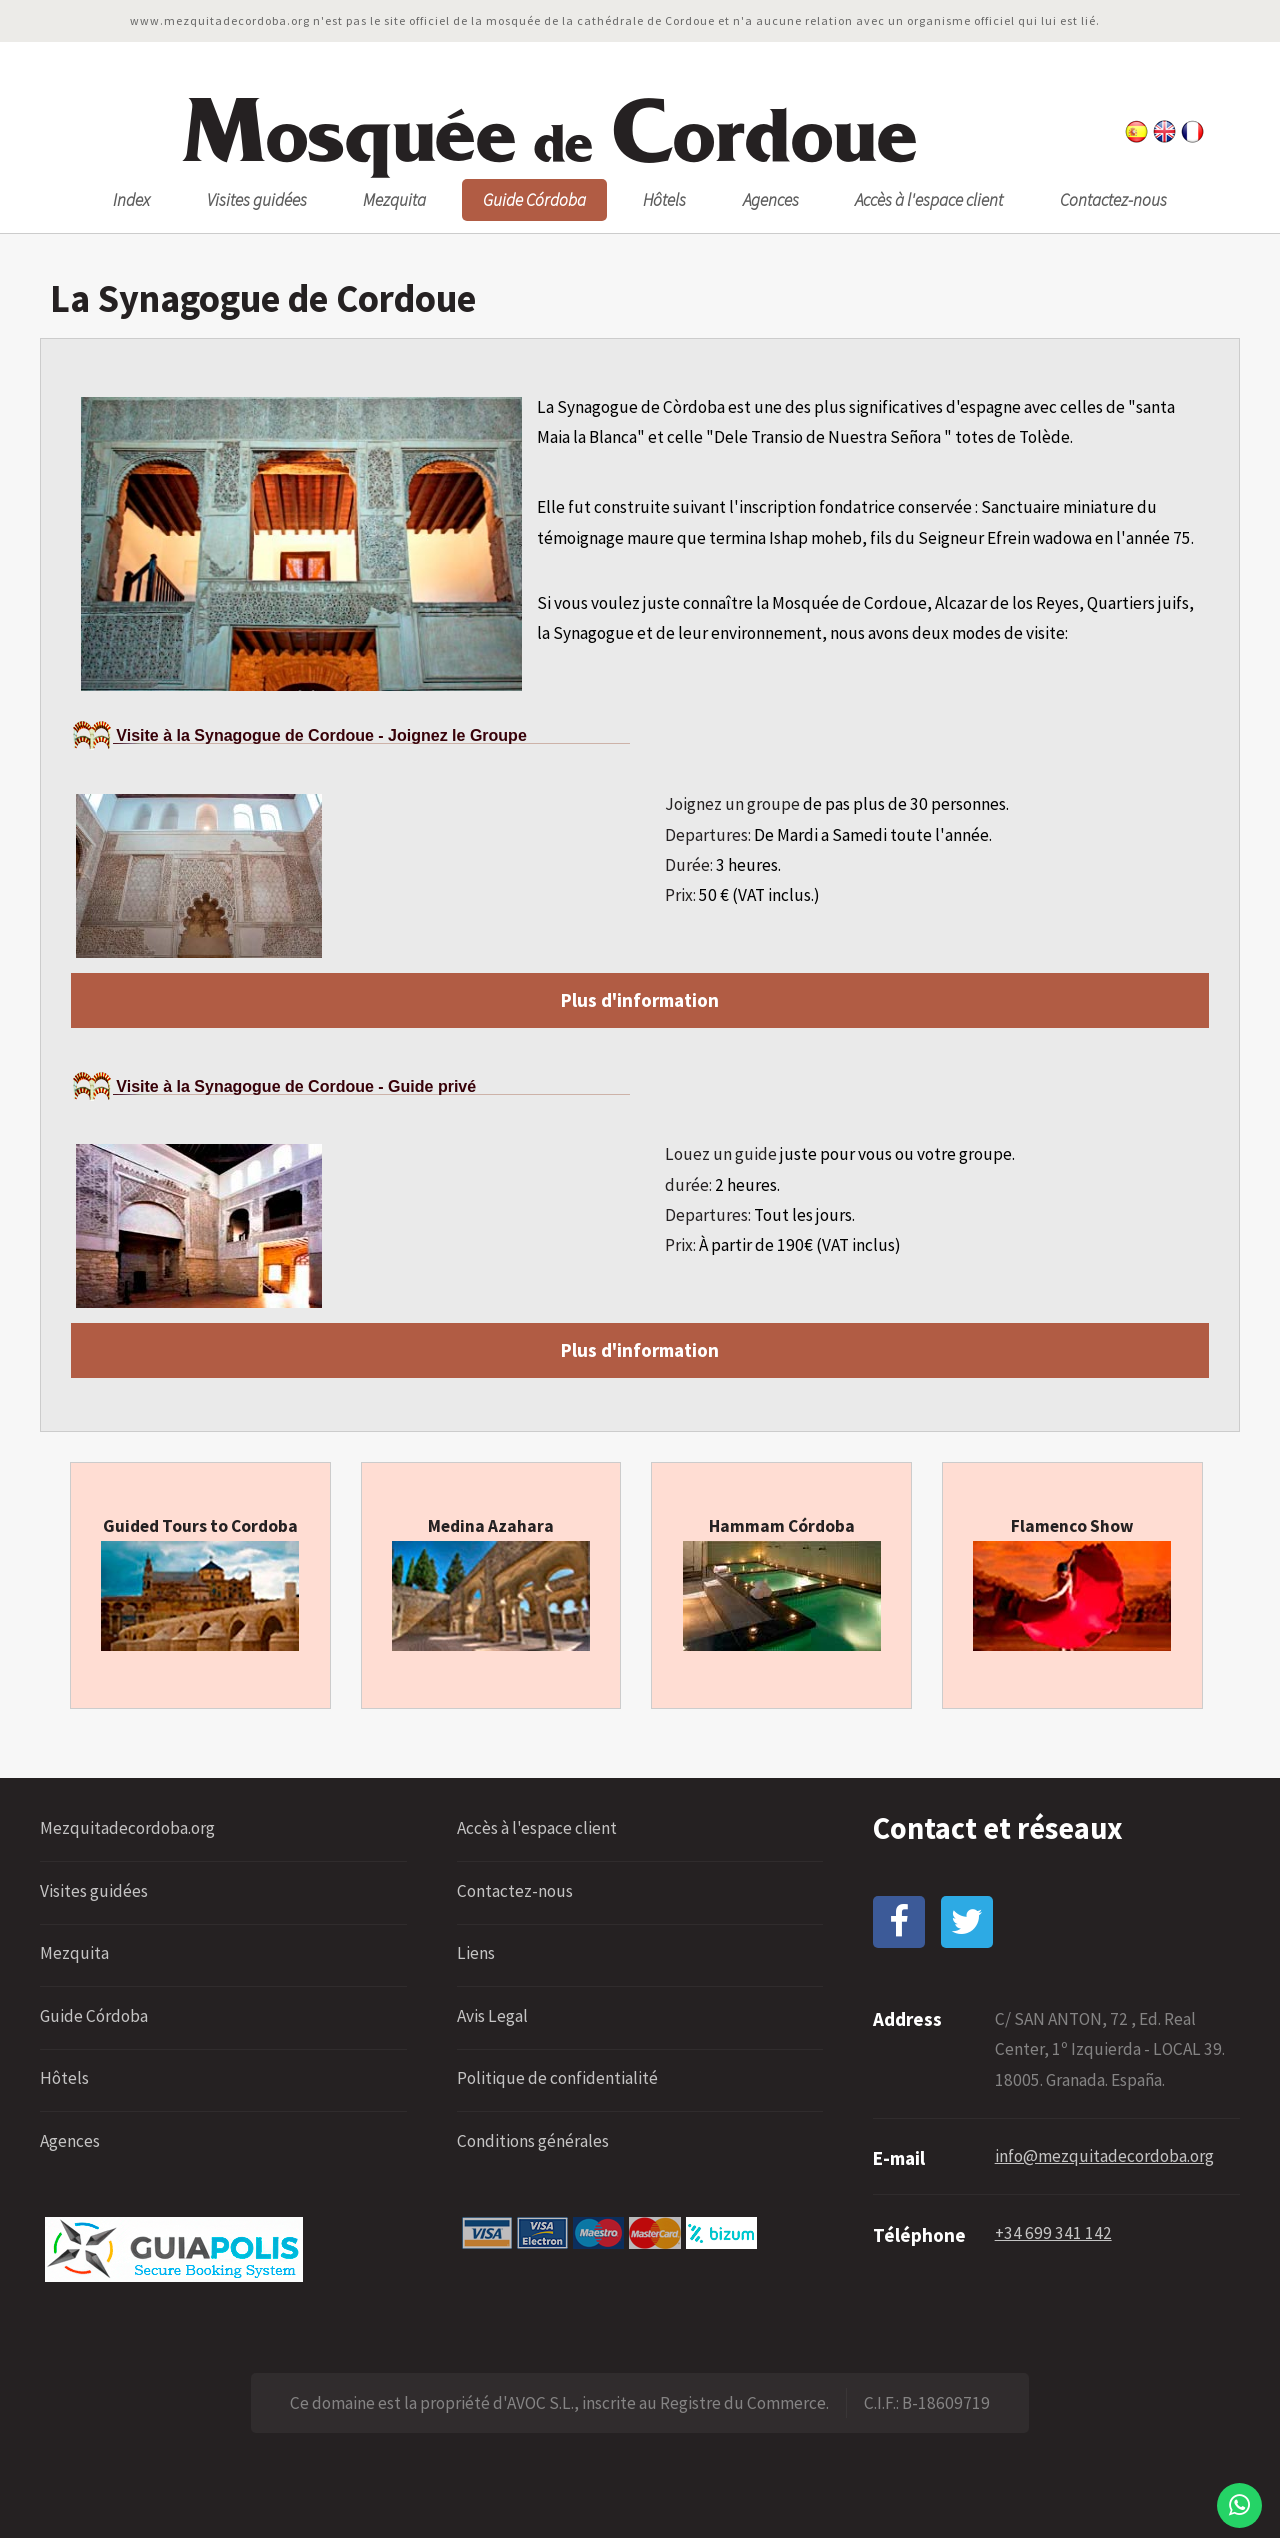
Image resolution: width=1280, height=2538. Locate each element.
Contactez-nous (1113, 200)
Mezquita (394, 200)
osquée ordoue (547, 132)
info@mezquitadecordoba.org (1104, 2156)
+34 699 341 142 (1053, 2233)
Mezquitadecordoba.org (127, 1828)
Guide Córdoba (534, 200)
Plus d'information (640, 1000)
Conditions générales (533, 2141)
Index (131, 200)
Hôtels (664, 200)
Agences (771, 200)
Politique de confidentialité (557, 2078)
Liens (476, 1953)
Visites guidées (257, 200)
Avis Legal (492, 2016)
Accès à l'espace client (929, 200)
